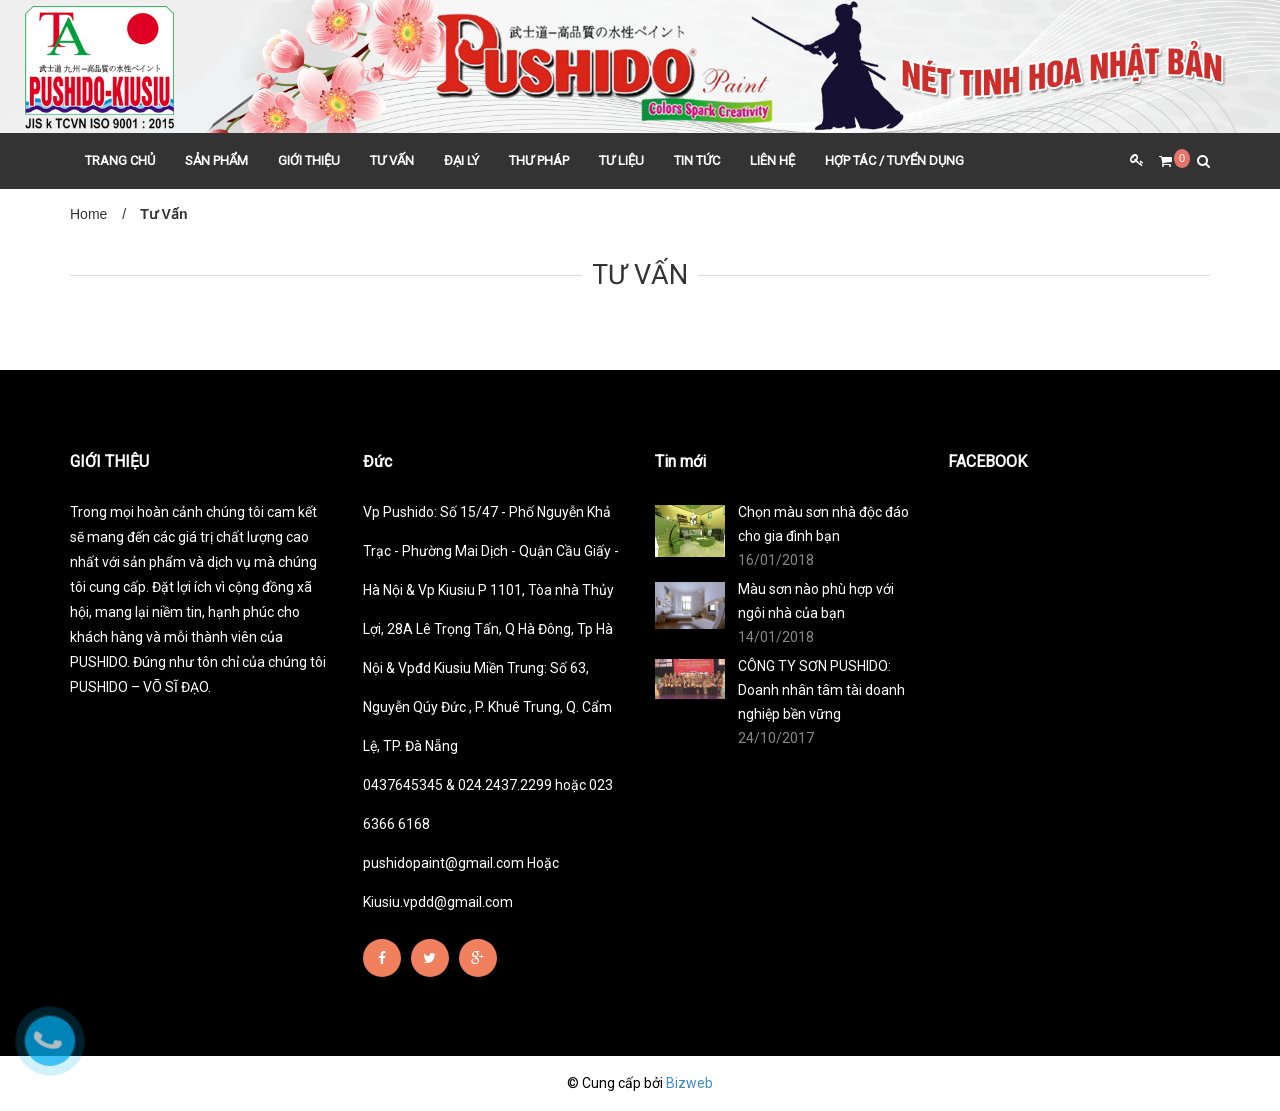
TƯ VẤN (392, 160)
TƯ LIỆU (621, 160)
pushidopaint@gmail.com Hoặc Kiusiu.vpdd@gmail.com (461, 882)
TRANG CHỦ (120, 160)
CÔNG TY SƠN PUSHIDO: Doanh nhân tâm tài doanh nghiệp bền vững (821, 690)
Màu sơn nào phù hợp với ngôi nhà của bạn (816, 601)
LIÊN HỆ (772, 160)
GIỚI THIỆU (309, 160)
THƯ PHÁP (539, 160)
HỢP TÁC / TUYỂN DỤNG (894, 160)
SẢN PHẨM (216, 160)
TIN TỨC (697, 160)
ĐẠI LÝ (461, 160)
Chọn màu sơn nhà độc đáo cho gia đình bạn (823, 524)
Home (88, 214)
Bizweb (689, 1083)
